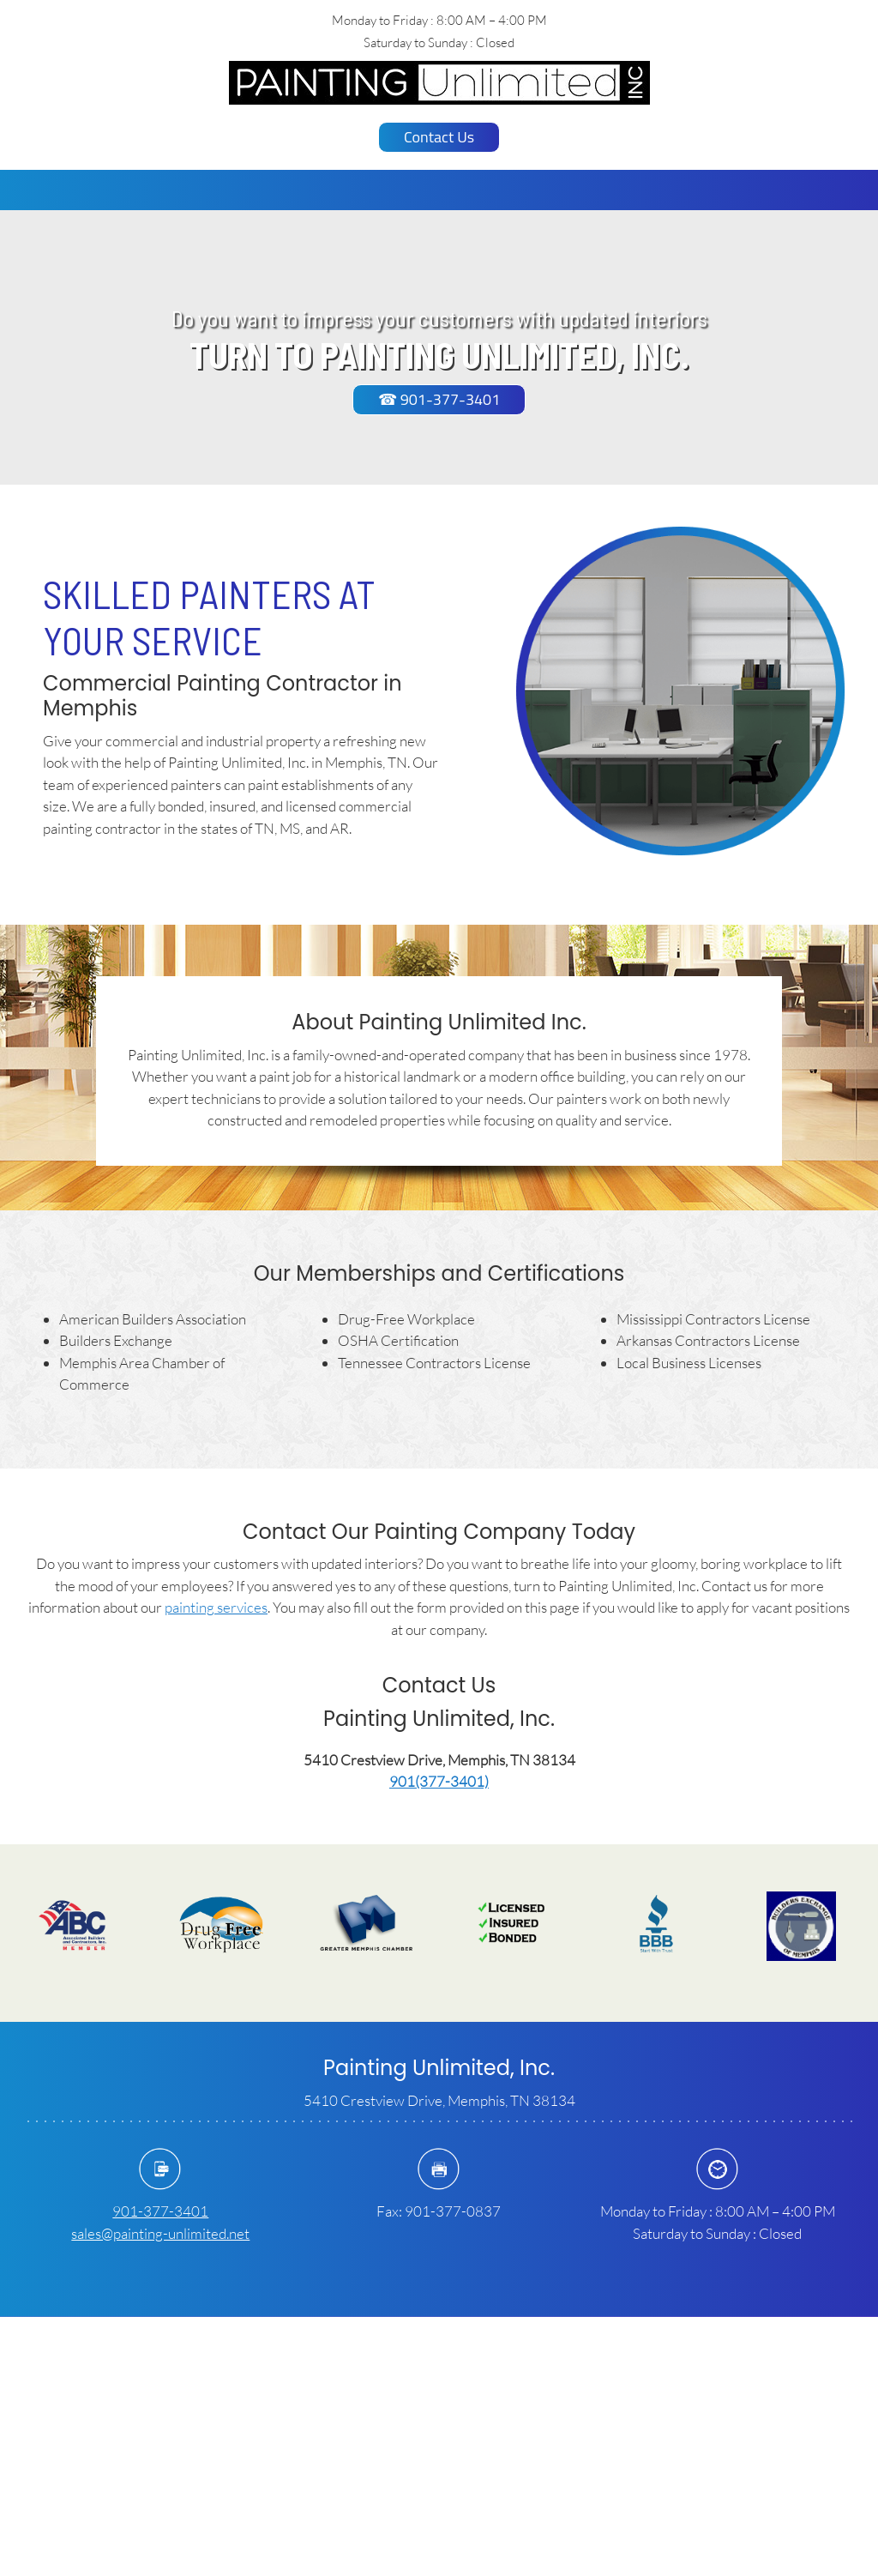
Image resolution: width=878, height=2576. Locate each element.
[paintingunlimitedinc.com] (439, 83)
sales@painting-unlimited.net (160, 2233)
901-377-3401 (160, 2211)
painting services (216, 1607)
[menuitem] (382, 190)
